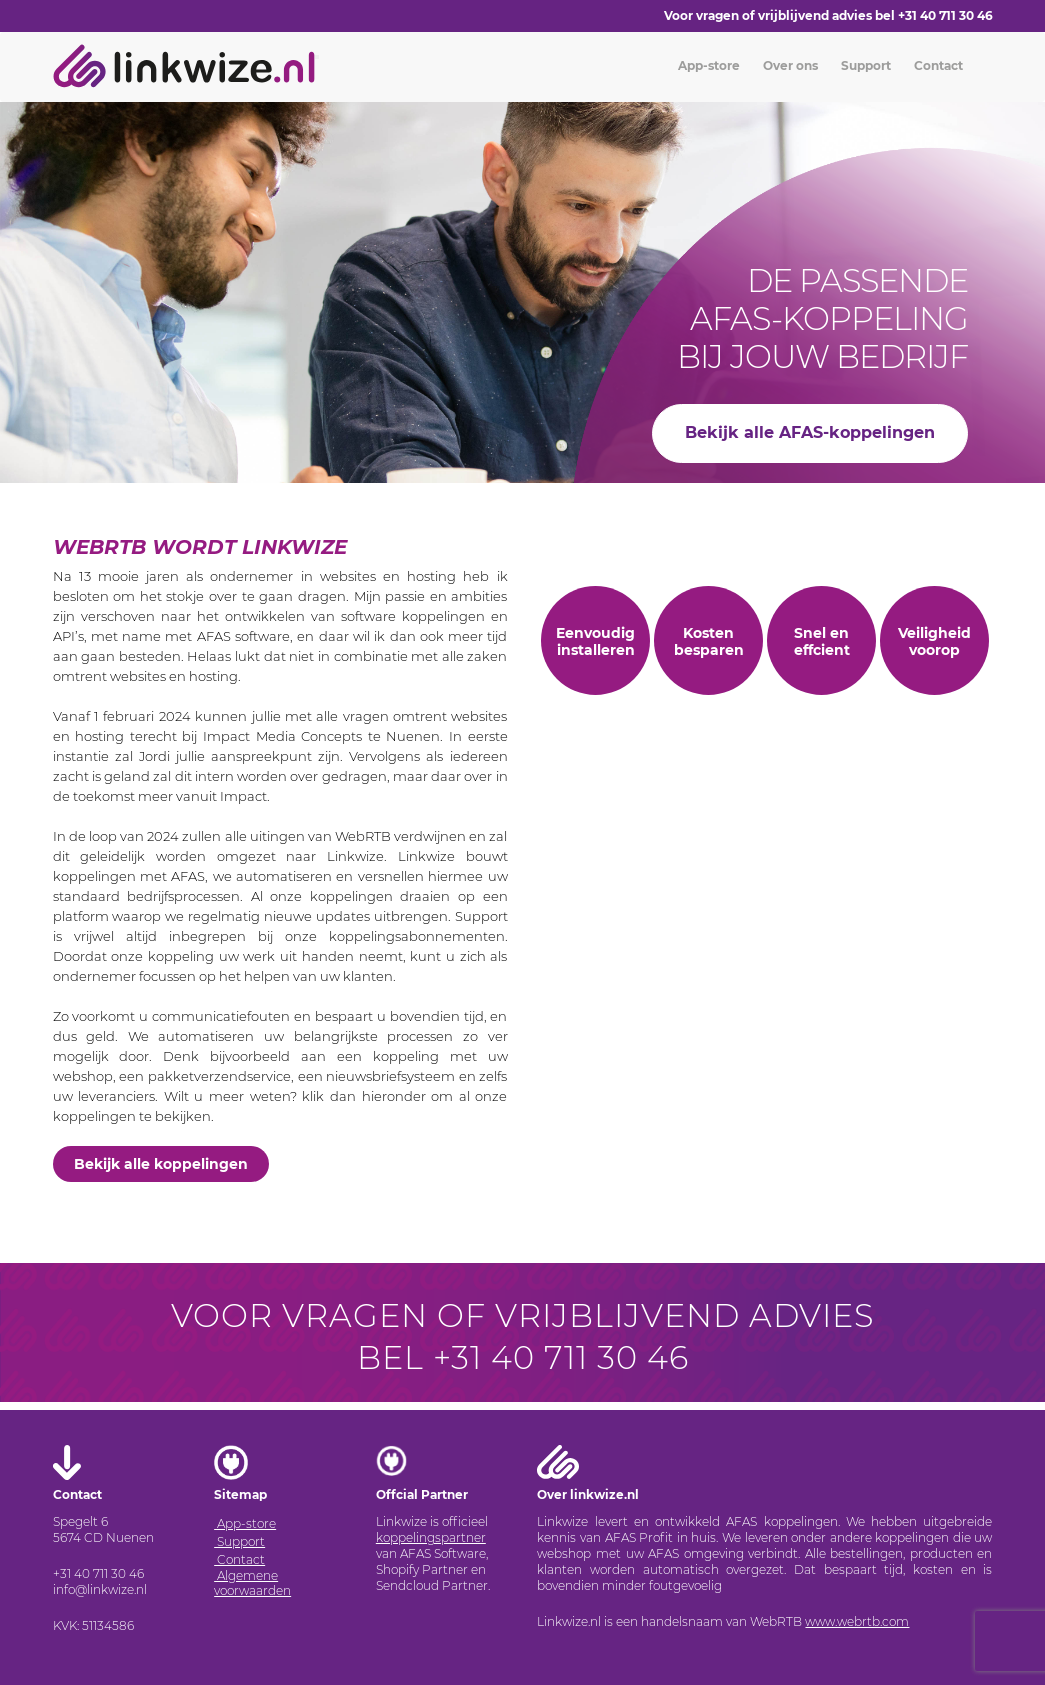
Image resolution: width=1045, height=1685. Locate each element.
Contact (937, 65)
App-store (707, 65)
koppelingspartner (431, 1537)
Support (864, 65)
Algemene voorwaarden (252, 1583)
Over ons (789, 65)
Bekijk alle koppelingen (161, 1164)
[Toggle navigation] (317, 57)
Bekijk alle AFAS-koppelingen (810, 432)
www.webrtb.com (857, 1621)
